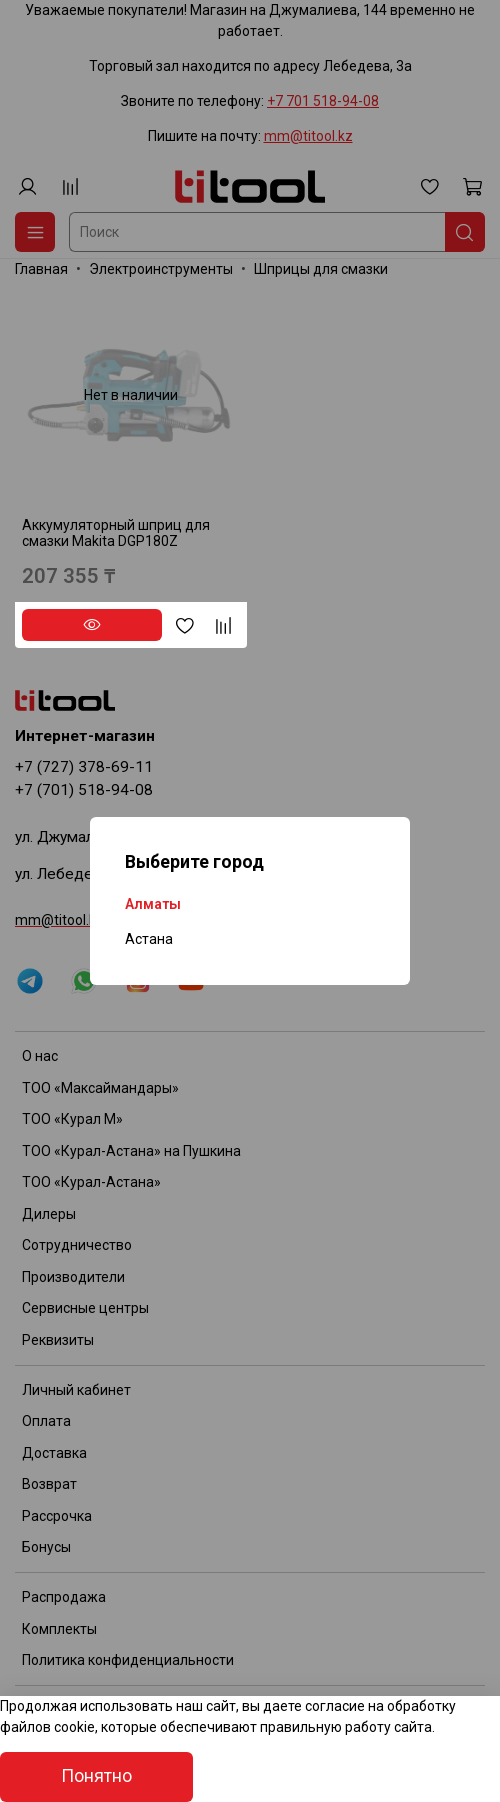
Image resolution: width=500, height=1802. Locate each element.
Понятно (96, 1776)
